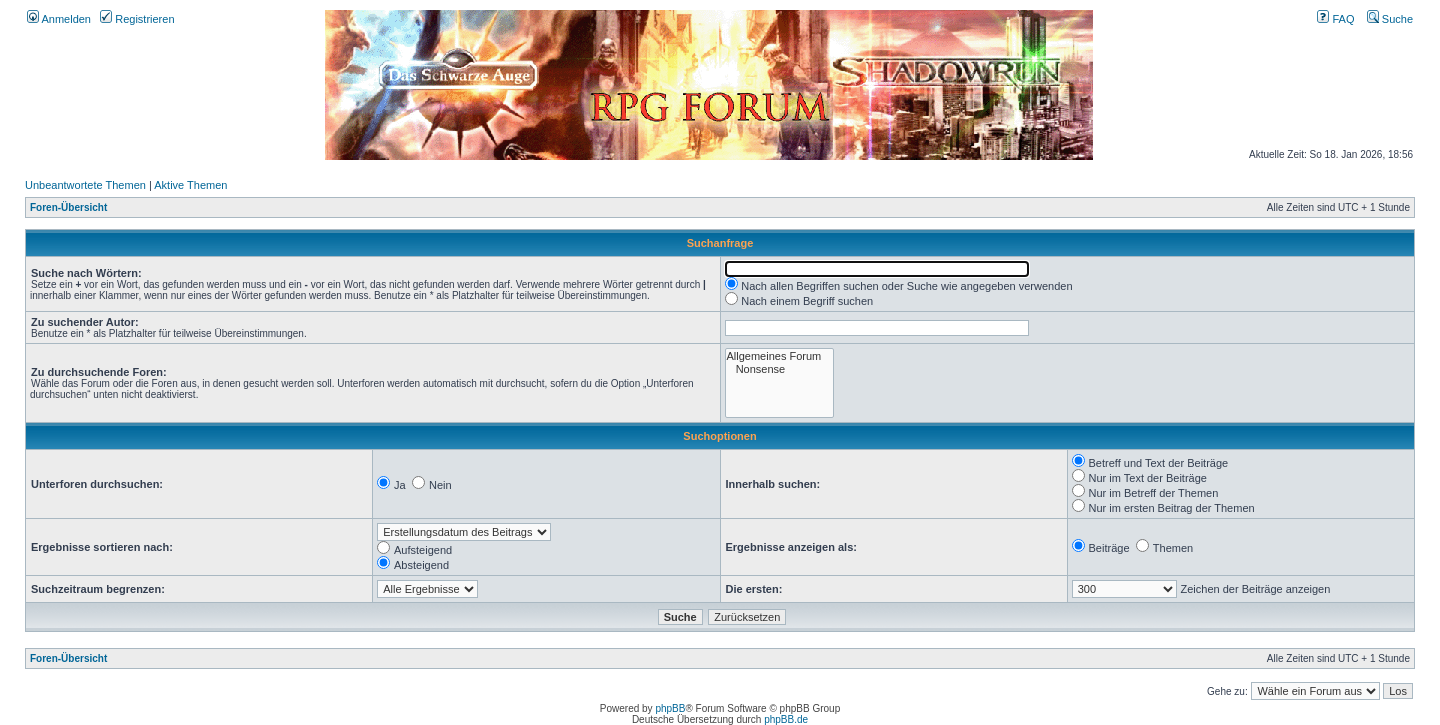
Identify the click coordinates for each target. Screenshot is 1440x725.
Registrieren (137, 19)
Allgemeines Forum (780, 356)
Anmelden (59, 19)
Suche (1390, 19)
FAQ (1335, 19)
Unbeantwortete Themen (85, 185)
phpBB (670, 708)
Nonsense (780, 369)
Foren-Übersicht (68, 207)
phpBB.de (786, 719)
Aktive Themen (190, 185)
